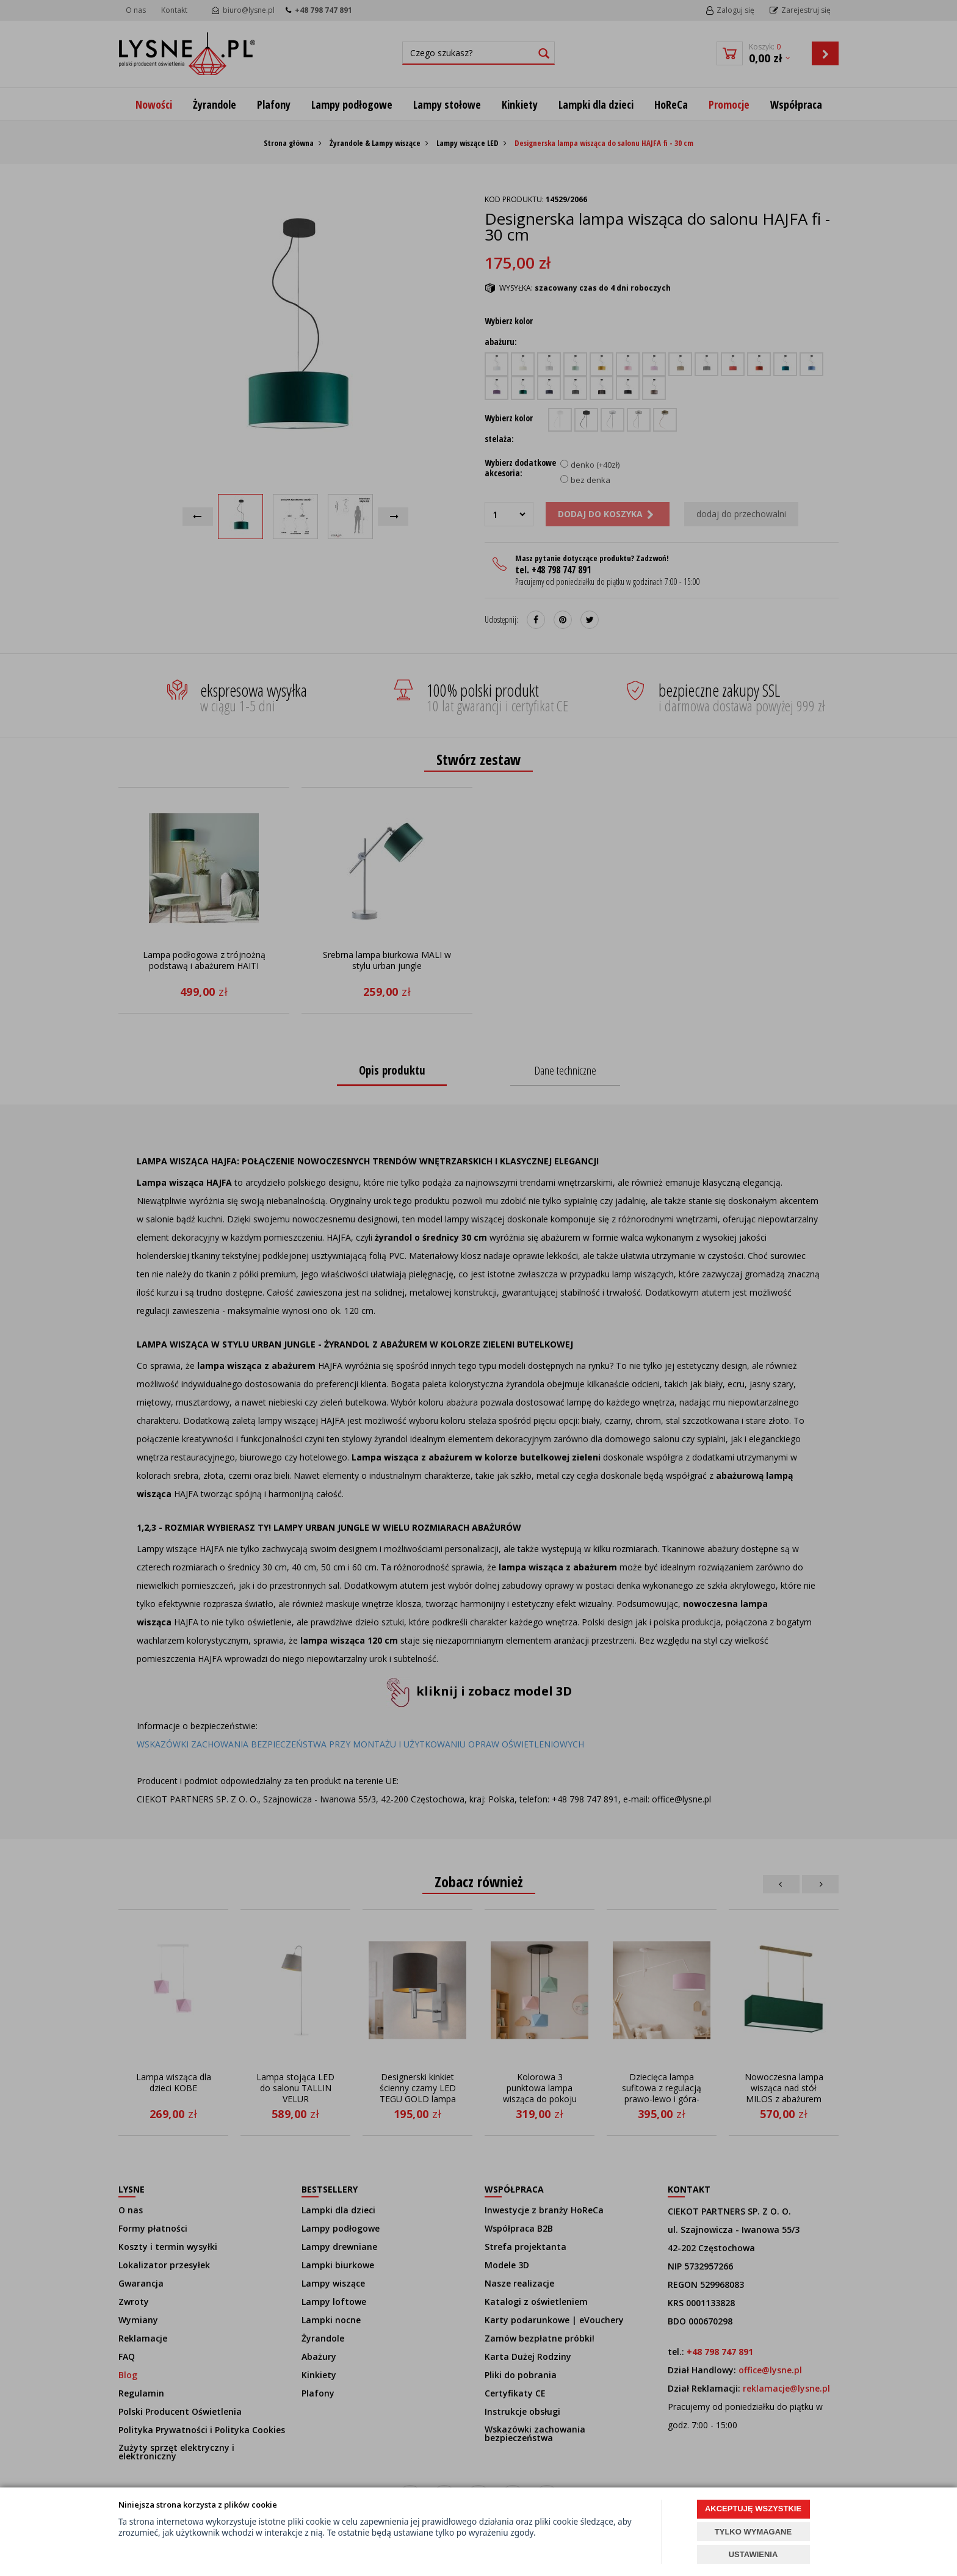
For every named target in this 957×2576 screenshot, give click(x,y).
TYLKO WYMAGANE (753, 2531)
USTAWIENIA (753, 2554)
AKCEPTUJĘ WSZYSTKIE (753, 2508)
